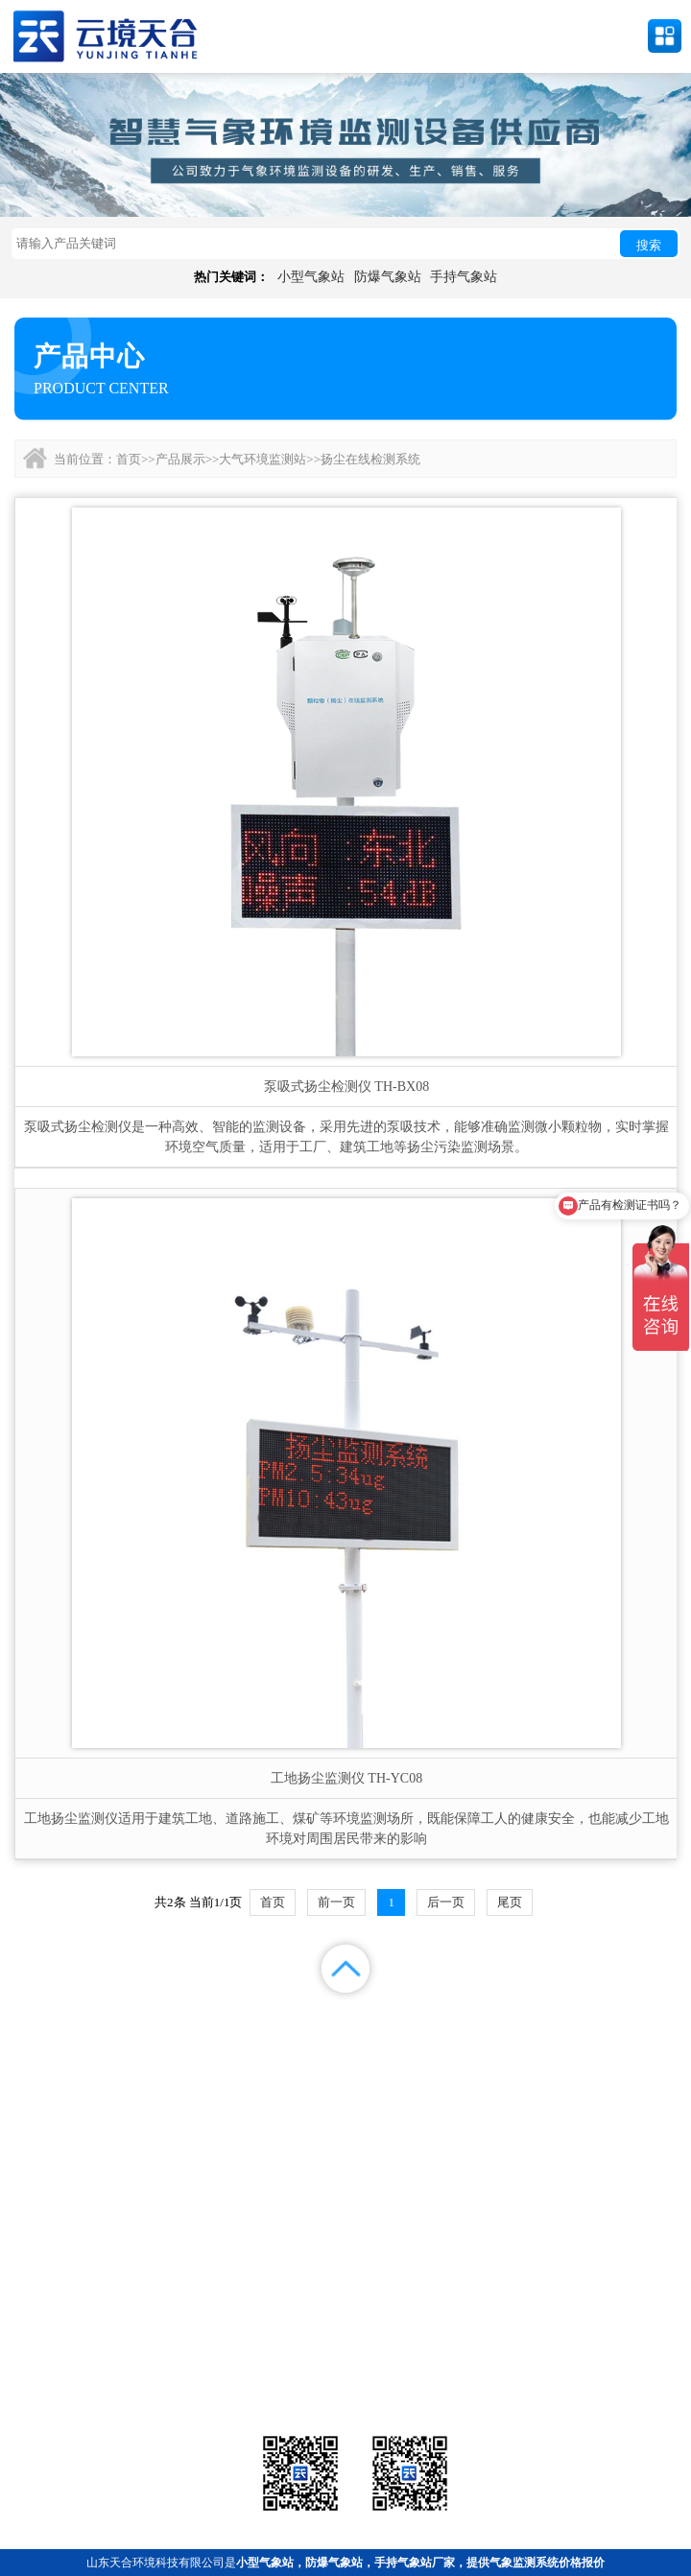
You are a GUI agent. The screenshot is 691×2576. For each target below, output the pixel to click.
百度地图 (259, 2067)
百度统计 (86, 2067)
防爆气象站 (387, 277)
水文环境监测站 (122, 2356)
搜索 (648, 245)
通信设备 (122, 2380)
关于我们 (432, 2043)
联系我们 (605, 2043)
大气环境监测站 (262, 459)
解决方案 (605, 2019)
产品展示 (180, 459)
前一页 (336, 1902)
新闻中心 (432, 2019)
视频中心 (259, 2043)
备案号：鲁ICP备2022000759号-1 (99, 2269)
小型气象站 (311, 277)
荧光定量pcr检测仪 (569, 2356)
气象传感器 (345, 2332)
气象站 (122, 2332)
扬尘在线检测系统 (370, 459)
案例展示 (86, 2043)
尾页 (509, 1902)
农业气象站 (569, 2332)
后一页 (446, 1902)
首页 (128, 459)
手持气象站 (463, 277)
